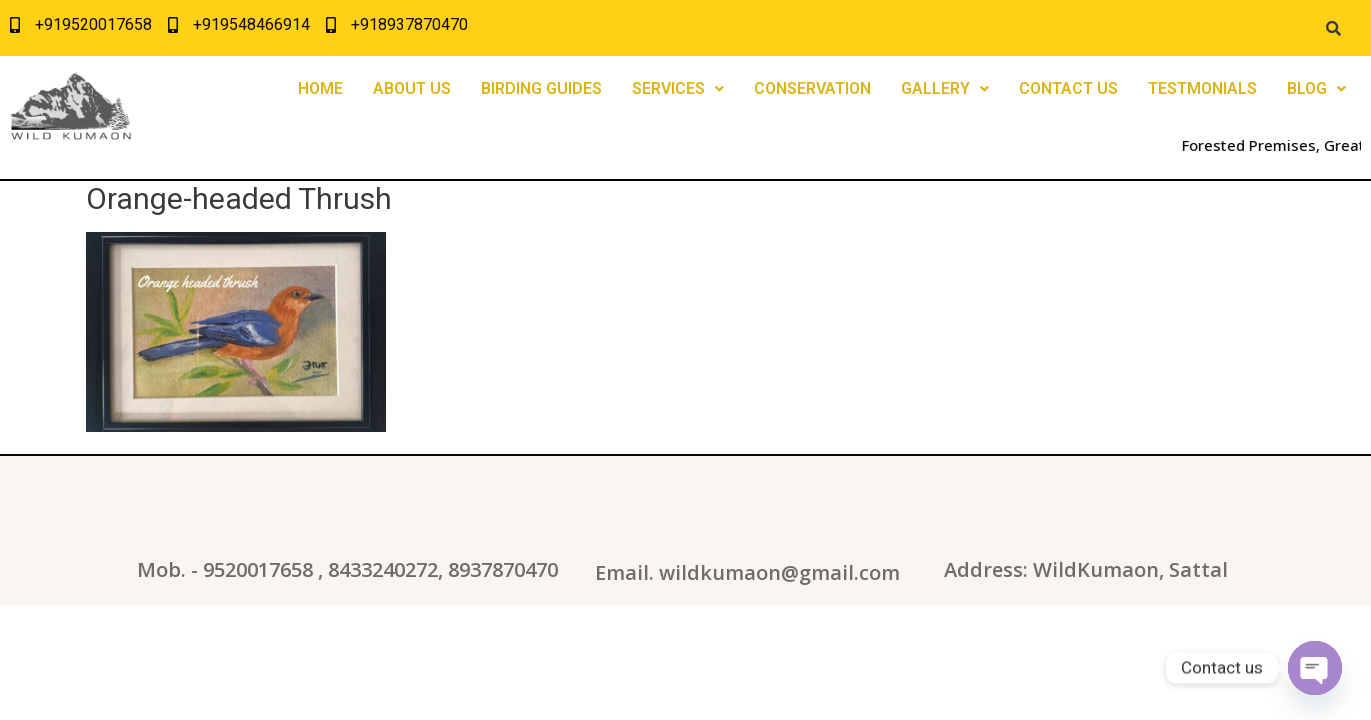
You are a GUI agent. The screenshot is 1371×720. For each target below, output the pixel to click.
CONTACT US (1068, 88)
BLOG (1316, 88)
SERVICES (678, 88)
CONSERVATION (812, 88)
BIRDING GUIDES (541, 88)
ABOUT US (412, 88)
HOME (320, 88)
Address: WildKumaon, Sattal (1086, 569)
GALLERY (945, 88)
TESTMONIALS (1202, 88)
